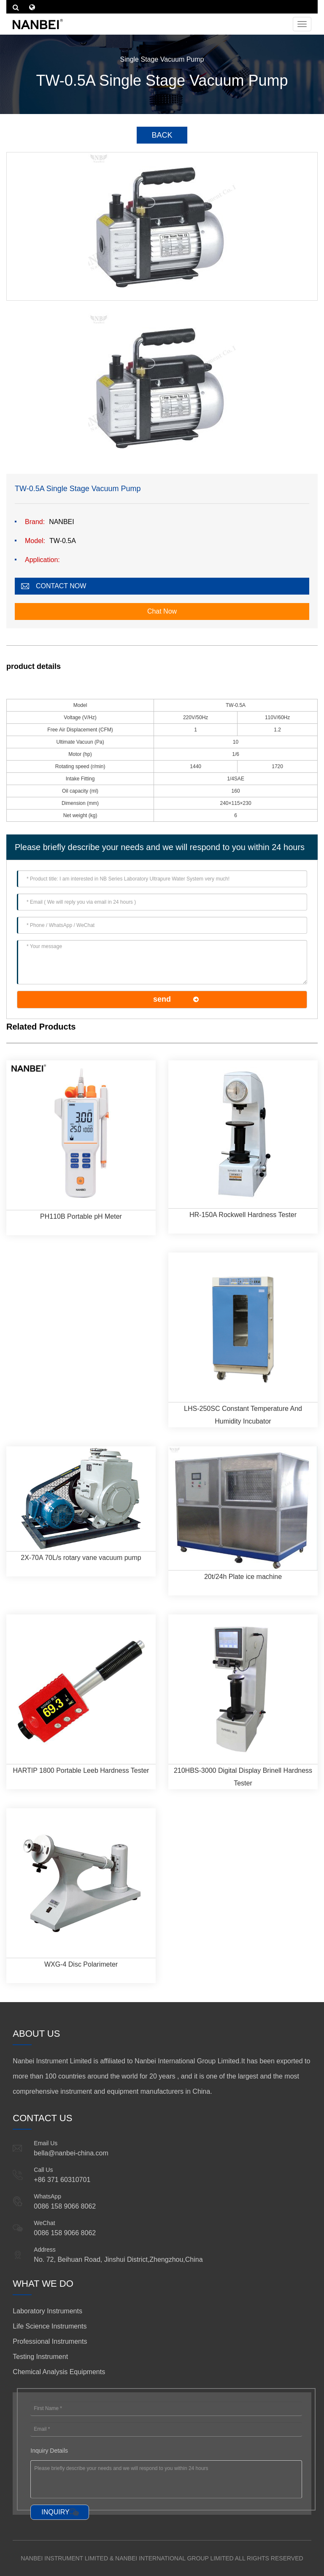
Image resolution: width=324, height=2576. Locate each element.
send (162, 999)
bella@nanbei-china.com (71, 2153)
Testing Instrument (40, 2356)
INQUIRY (55, 2512)
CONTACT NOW (61, 586)
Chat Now (162, 611)
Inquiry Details (49, 2450)
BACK (161, 135)
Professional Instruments (50, 2341)
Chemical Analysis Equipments (59, 2371)
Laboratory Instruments (47, 2311)
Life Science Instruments (49, 2326)
